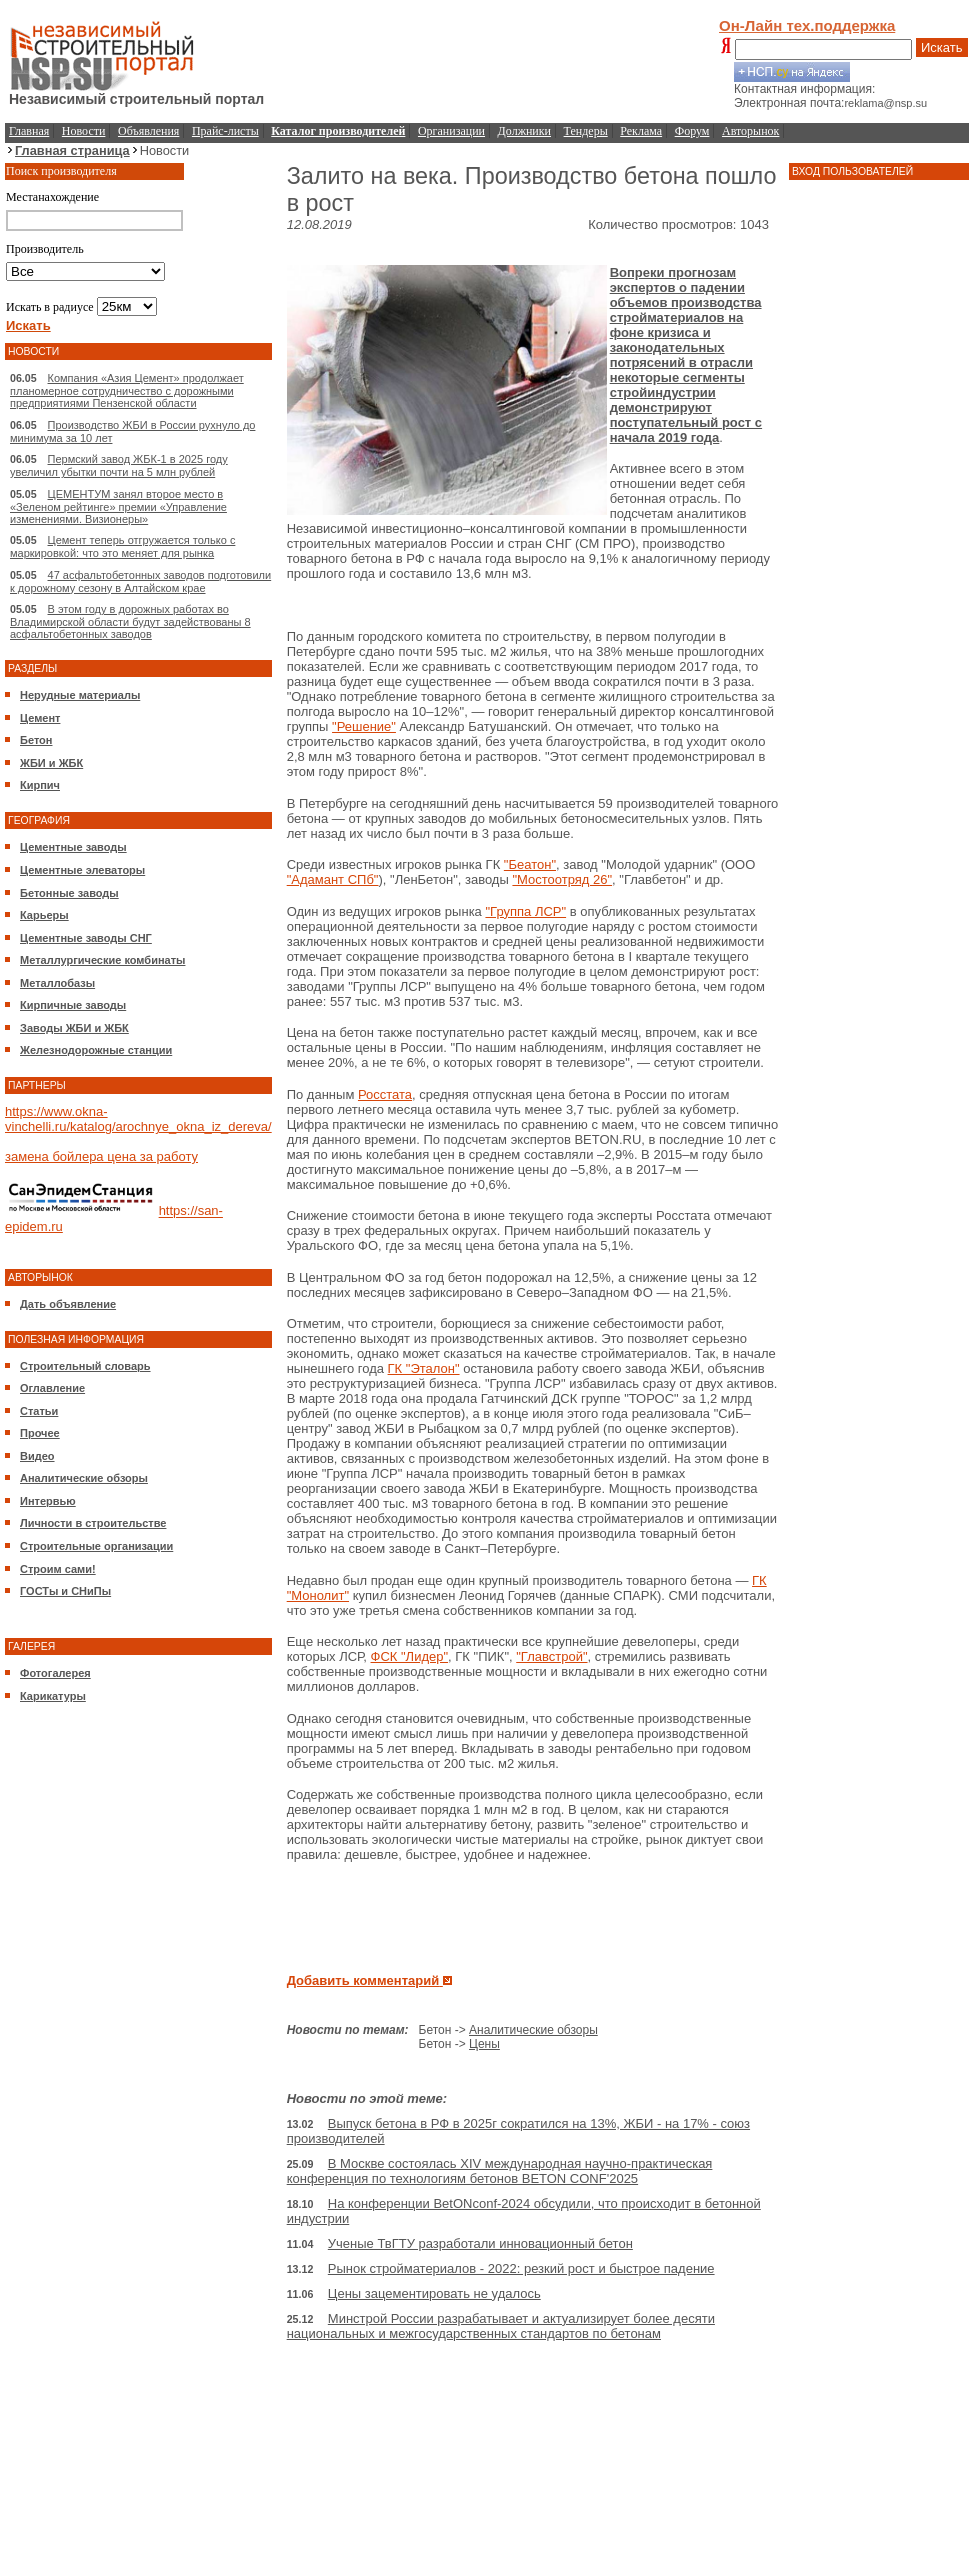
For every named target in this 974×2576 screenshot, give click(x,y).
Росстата (385, 1094)
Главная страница (72, 150)
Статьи (39, 1411)
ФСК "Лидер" (410, 1656)
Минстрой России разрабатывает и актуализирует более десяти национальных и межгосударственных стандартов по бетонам (501, 2326)
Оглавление (52, 1388)
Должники (524, 131)
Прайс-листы (225, 131)
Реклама (641, 131)
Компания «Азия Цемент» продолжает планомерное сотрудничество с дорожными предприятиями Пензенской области (127, 390)
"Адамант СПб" (333, 879)
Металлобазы (57, 983)
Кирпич (40, 785)
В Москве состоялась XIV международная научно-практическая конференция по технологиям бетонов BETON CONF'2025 (500, 2171)
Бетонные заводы (69, 893)
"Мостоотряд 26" (562, 879)
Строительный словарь (85, 1366)
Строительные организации (96, 1546)
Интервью (48, 1501)
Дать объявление (68, 1304)
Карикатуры (53, 1696)
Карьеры (44, 915)
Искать (942, 47)
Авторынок (750, 131)
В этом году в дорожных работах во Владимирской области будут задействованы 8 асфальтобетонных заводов (130, 621)
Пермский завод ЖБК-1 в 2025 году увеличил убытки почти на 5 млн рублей (119, 465)
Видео (37, 1456)
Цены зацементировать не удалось (434, 2293)
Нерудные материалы (80, 695)
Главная (29, 131)
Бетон (36, 740)
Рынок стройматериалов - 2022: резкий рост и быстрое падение (521, 2268)
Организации (451, 131)
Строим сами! (58, 1569)
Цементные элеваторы (82, 870)
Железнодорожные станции (96, 1050)
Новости (84, 131)
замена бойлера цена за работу (101, 1156)
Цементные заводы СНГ (86, 938)
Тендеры (586, 131)
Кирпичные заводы (73, 1005)
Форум (692, 131)
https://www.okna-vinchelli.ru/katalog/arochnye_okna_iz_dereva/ (138, 1119)
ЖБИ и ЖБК (51, 763)
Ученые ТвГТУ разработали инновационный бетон (480, 2243)
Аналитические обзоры (84, 1478)
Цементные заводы (73, 847)
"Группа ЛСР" (525, 911)
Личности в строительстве (93, 1523)
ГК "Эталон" (424, 1368)
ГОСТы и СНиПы (65, 1591)
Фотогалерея (55, 1673)
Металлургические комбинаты (102, 960)
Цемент (40, 718)
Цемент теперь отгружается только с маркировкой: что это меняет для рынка (122, 546)
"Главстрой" (551, 1656)
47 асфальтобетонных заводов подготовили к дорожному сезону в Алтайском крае (140, 581)
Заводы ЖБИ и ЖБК (74, 1028)
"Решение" (364, 726)
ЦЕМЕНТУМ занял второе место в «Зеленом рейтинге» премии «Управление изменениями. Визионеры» (118, 506)
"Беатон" (530, 864)
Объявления (148, 131)
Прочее (40, 1433)
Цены (484, 2044)
